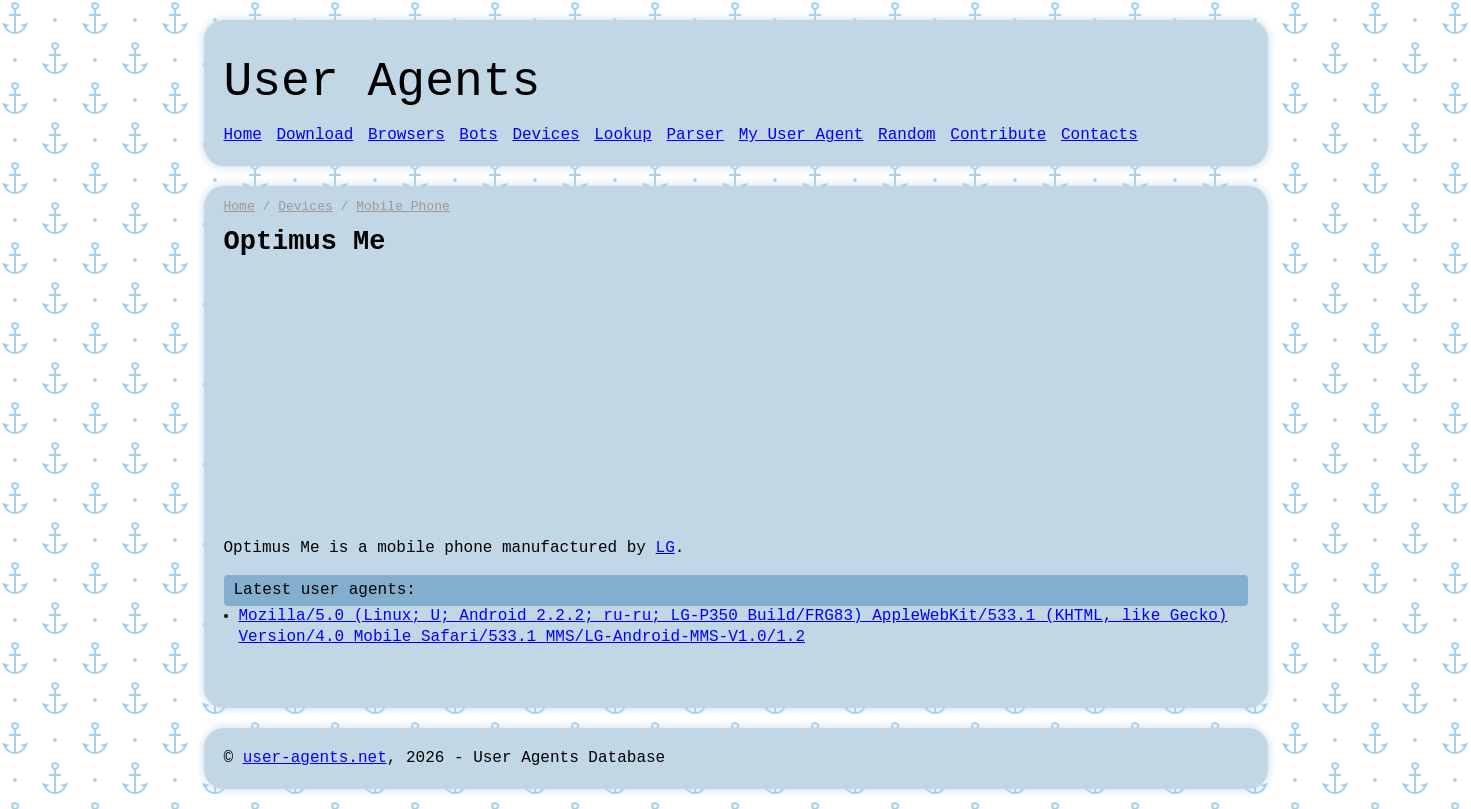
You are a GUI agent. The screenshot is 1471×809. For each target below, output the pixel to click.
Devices (545, 135)
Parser (695, 135)
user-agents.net (315, 758)
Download (315, 135)
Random (907, 135)
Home (243, 135)
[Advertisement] (736, 398)
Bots (478, 135)
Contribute (998, 135)
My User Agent (801, 135)
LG (665, 548)
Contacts (1099, 135)
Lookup (623, 135)
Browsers (406, 135)
